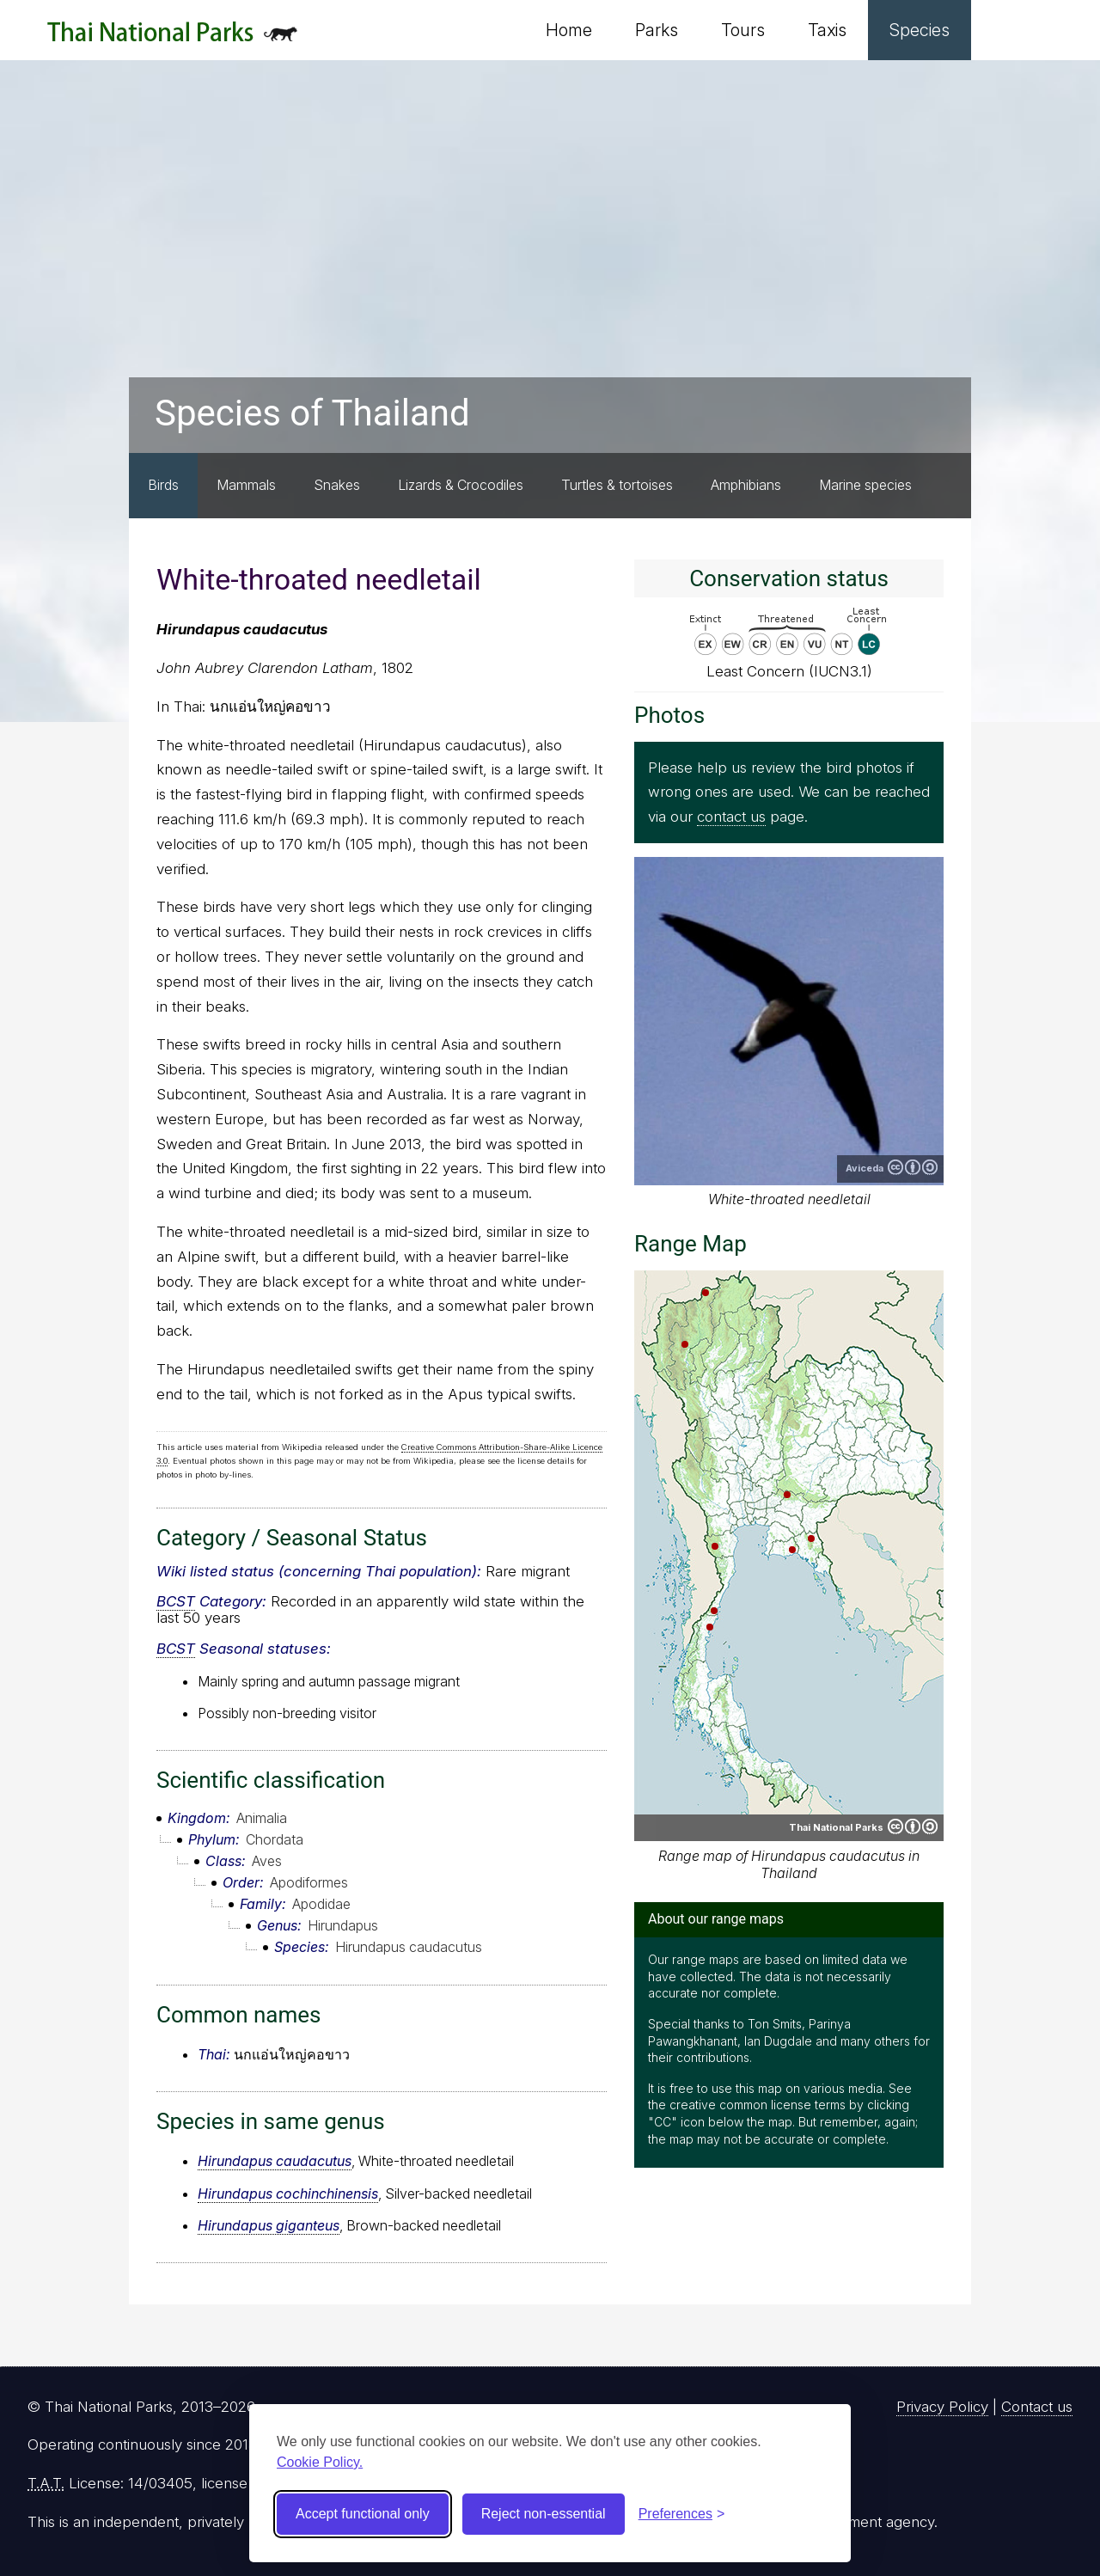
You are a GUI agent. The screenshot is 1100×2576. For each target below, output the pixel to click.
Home (569, 30)
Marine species (865, 484)
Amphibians (746, 484)
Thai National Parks (172, 38)
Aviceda (864, 1168)
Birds (163, 484)
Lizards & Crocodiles (460, 484)
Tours (743, 30)
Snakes (337, 484)
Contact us (1036, 2406)
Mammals (246, 484)
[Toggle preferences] (682, 2514)
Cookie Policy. (320, 2462)
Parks (656, 30)
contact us (731, 816)
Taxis (827, 30)
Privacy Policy (942, 2406)
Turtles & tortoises (617, 484)
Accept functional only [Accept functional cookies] (363, 2513)
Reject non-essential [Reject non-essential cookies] (543, 2513)
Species (919, 30)
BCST (175, 1601)
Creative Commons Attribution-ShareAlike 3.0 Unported (913, 1167)
